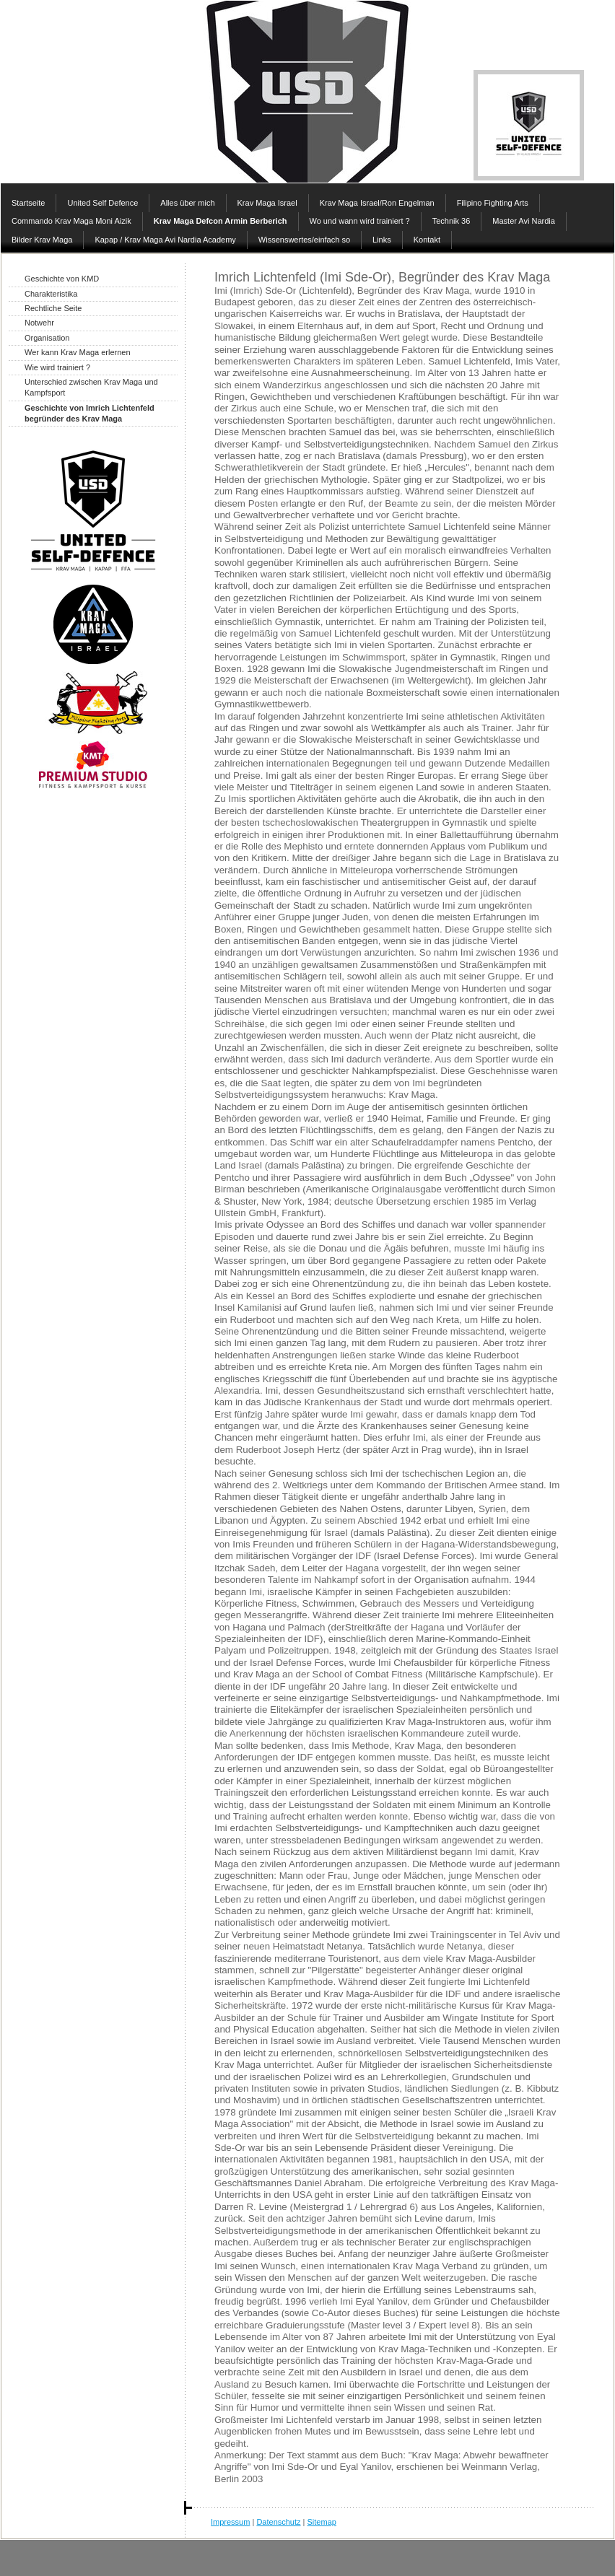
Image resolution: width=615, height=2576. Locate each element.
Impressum (230, 2522)
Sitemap (322, 2522)
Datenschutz (278, 2522)
